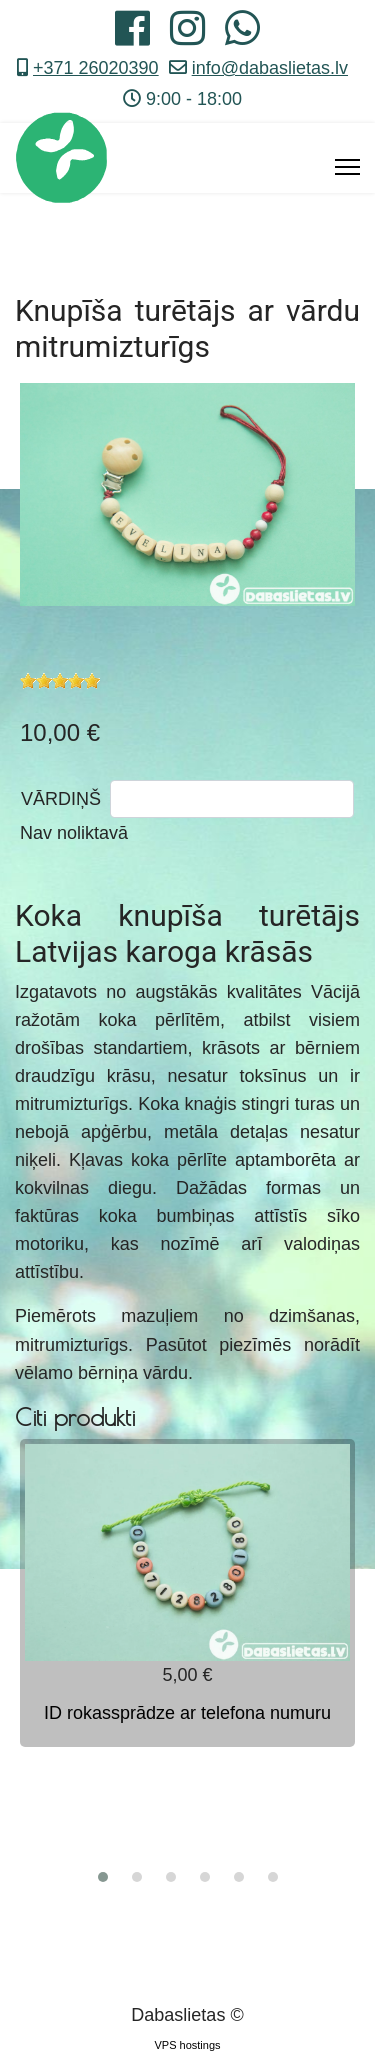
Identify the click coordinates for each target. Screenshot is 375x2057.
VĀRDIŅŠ (61, 799)
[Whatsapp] (242, 36)
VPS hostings (187, 2045)
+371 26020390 (96, 68)
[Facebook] (132, 36)
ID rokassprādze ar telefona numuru (187, 1713)
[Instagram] (187, 36)
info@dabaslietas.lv (270, 68)
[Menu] (347, 167)
